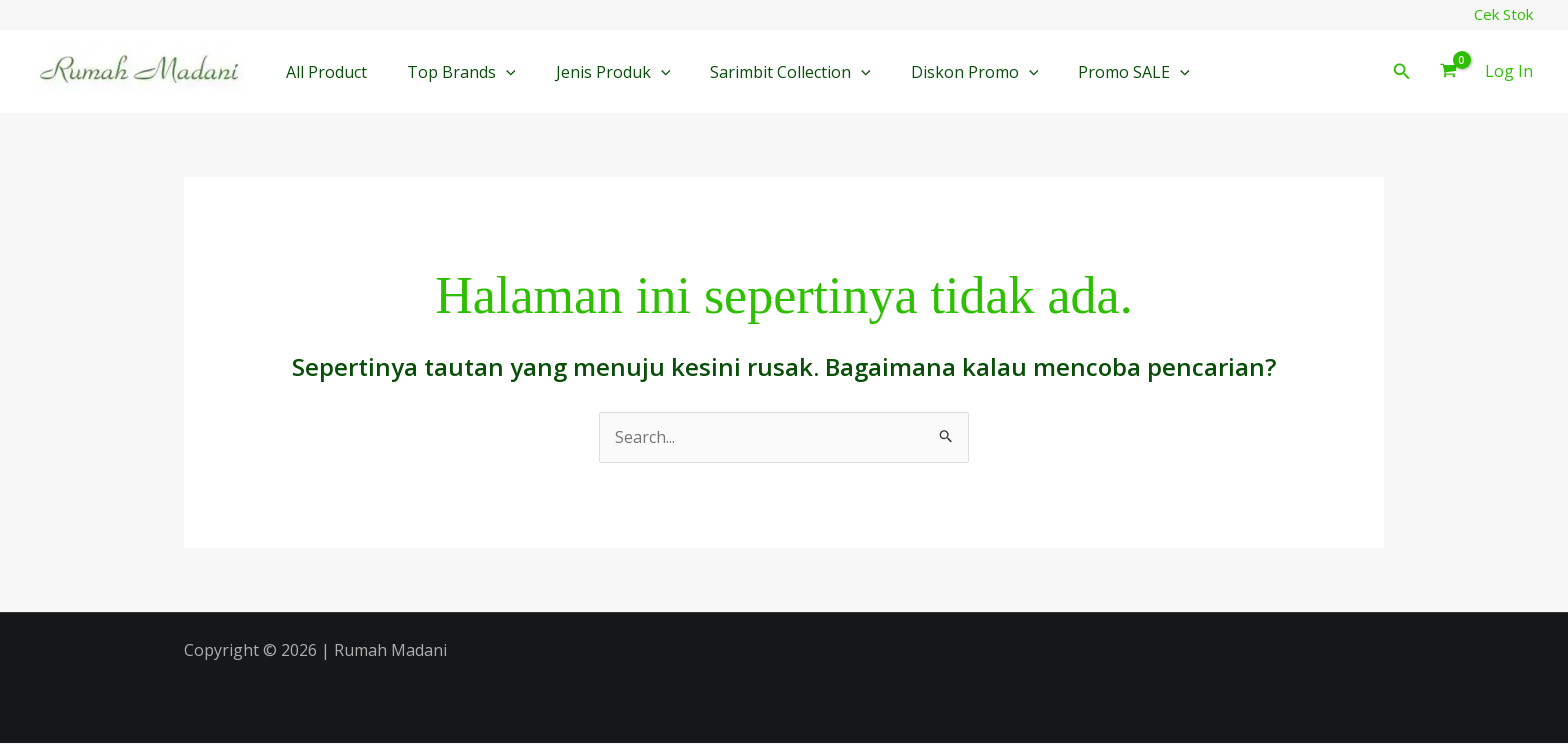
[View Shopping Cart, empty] (1448, 72)
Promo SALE (1134, 72)
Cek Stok (1503, 14)
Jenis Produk (613, 72)
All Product (326, 72)
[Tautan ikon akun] (1509, 72)
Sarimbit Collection (790, 72)
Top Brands (461, 72)
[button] (506, 72)
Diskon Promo (975, 72)
